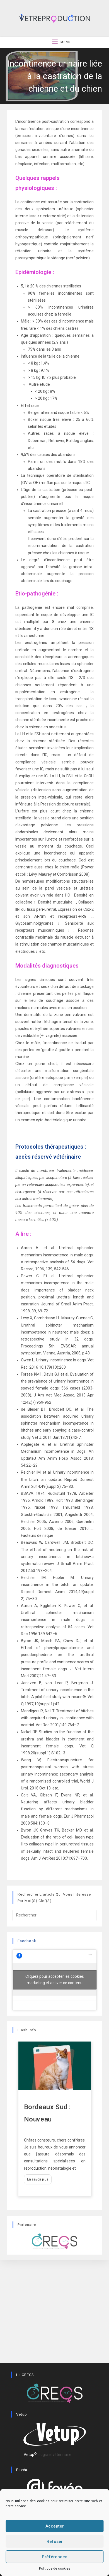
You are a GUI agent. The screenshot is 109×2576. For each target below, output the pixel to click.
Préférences (54, 2556)
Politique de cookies (54, 2568)
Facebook (27, 1941)
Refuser (55, 2541)
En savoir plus (38, 2179)
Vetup (30, 2454)
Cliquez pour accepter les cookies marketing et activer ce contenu (54, 1979)
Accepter (54, 2526)
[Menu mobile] (61, 42)
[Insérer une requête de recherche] (54, 1915)
